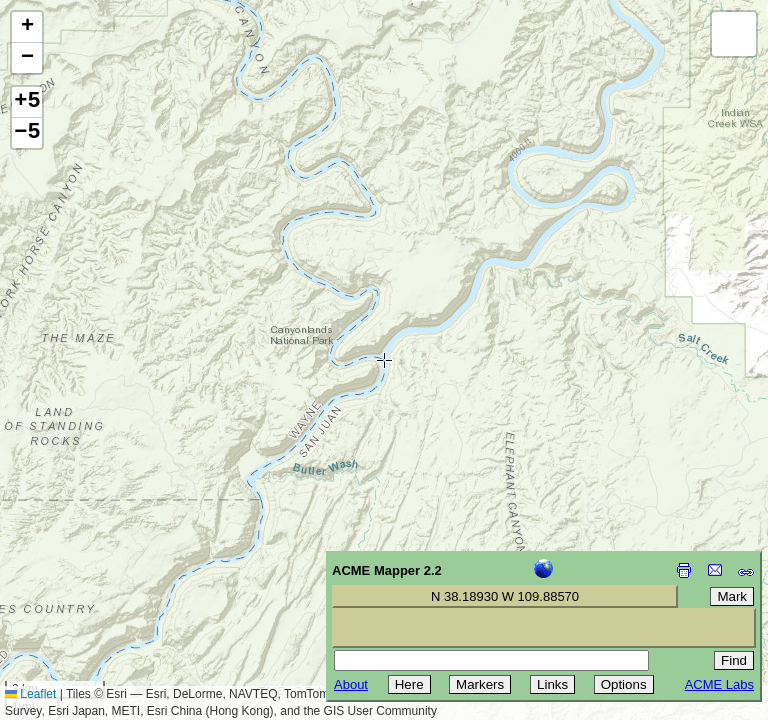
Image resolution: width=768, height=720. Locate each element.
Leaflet (30, 694)
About (351, 684)
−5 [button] (27, 133)
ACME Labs (719, 684)
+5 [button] (27, 102)
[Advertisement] (106, 578)
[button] (27, 27)
